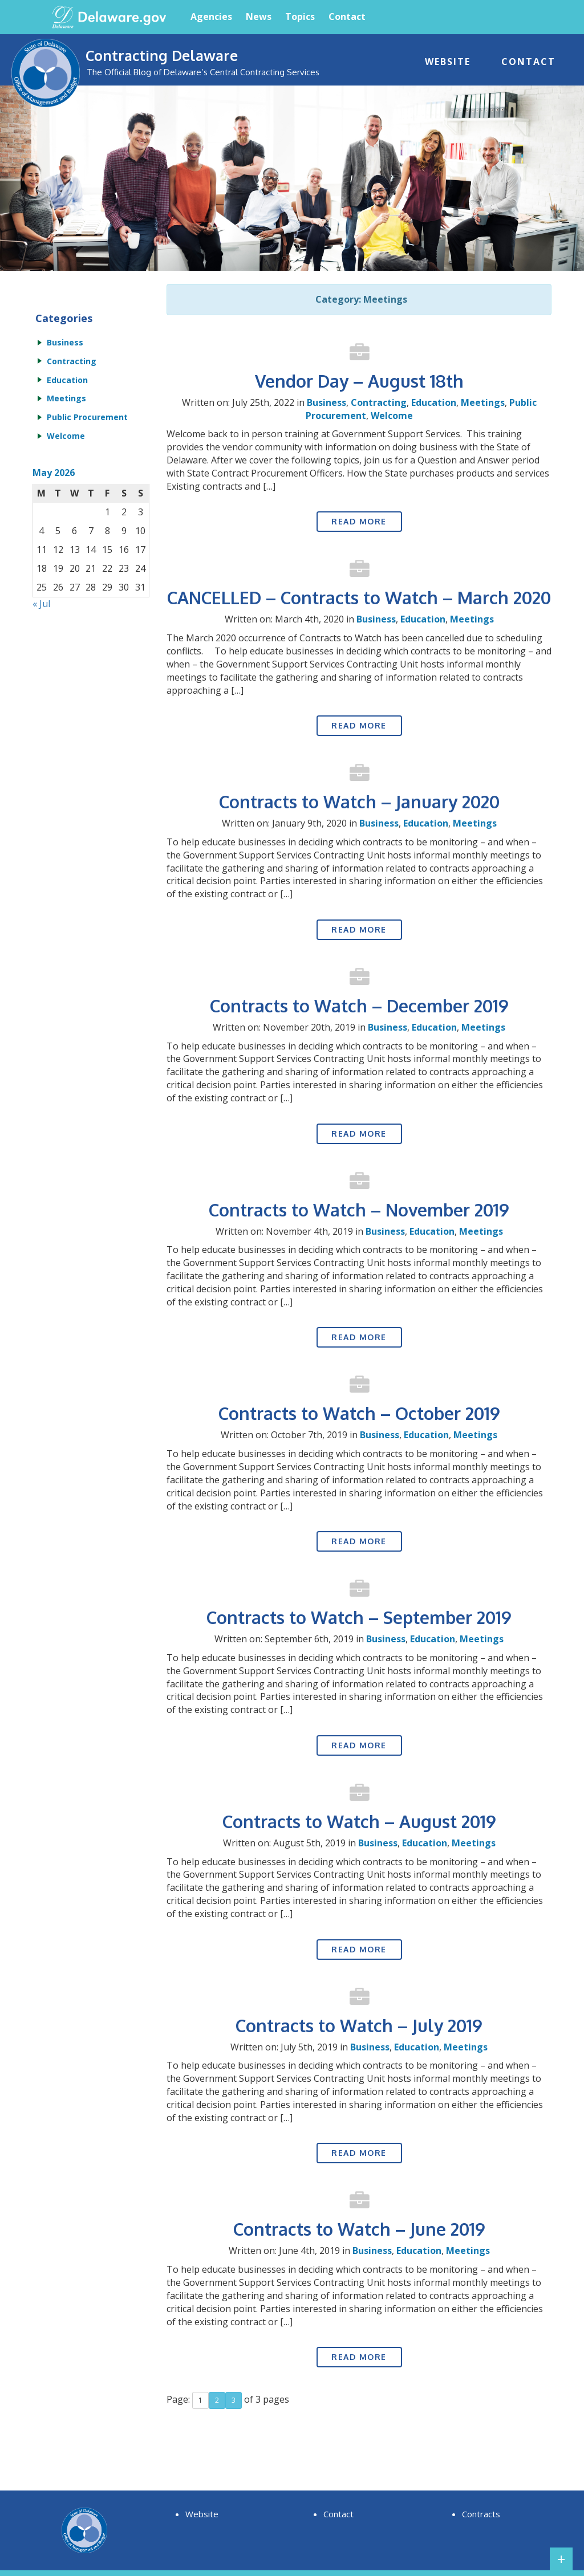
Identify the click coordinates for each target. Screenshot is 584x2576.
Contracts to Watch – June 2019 (359, 2229)
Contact (347, 16)
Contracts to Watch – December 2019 (359, 1005)
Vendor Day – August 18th (359, 381)
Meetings (483, 402)
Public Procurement (87, 417)
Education (433, 402)
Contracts (481, 2514)
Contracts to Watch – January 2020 (359, 801)
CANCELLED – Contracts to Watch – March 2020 (359, 597)
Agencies (211, 16)
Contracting (379, 402)
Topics (300, 16)
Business (326, 402)
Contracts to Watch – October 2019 (359, 1413)
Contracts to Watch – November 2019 (359, 1209)
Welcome (392, 415)
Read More (359, 521)
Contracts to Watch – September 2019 (359, 1617)
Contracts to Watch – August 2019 (359, 1821)
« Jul (41, 603)
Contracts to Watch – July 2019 (359, 2025)
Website (448, 61)
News (258, 16)
